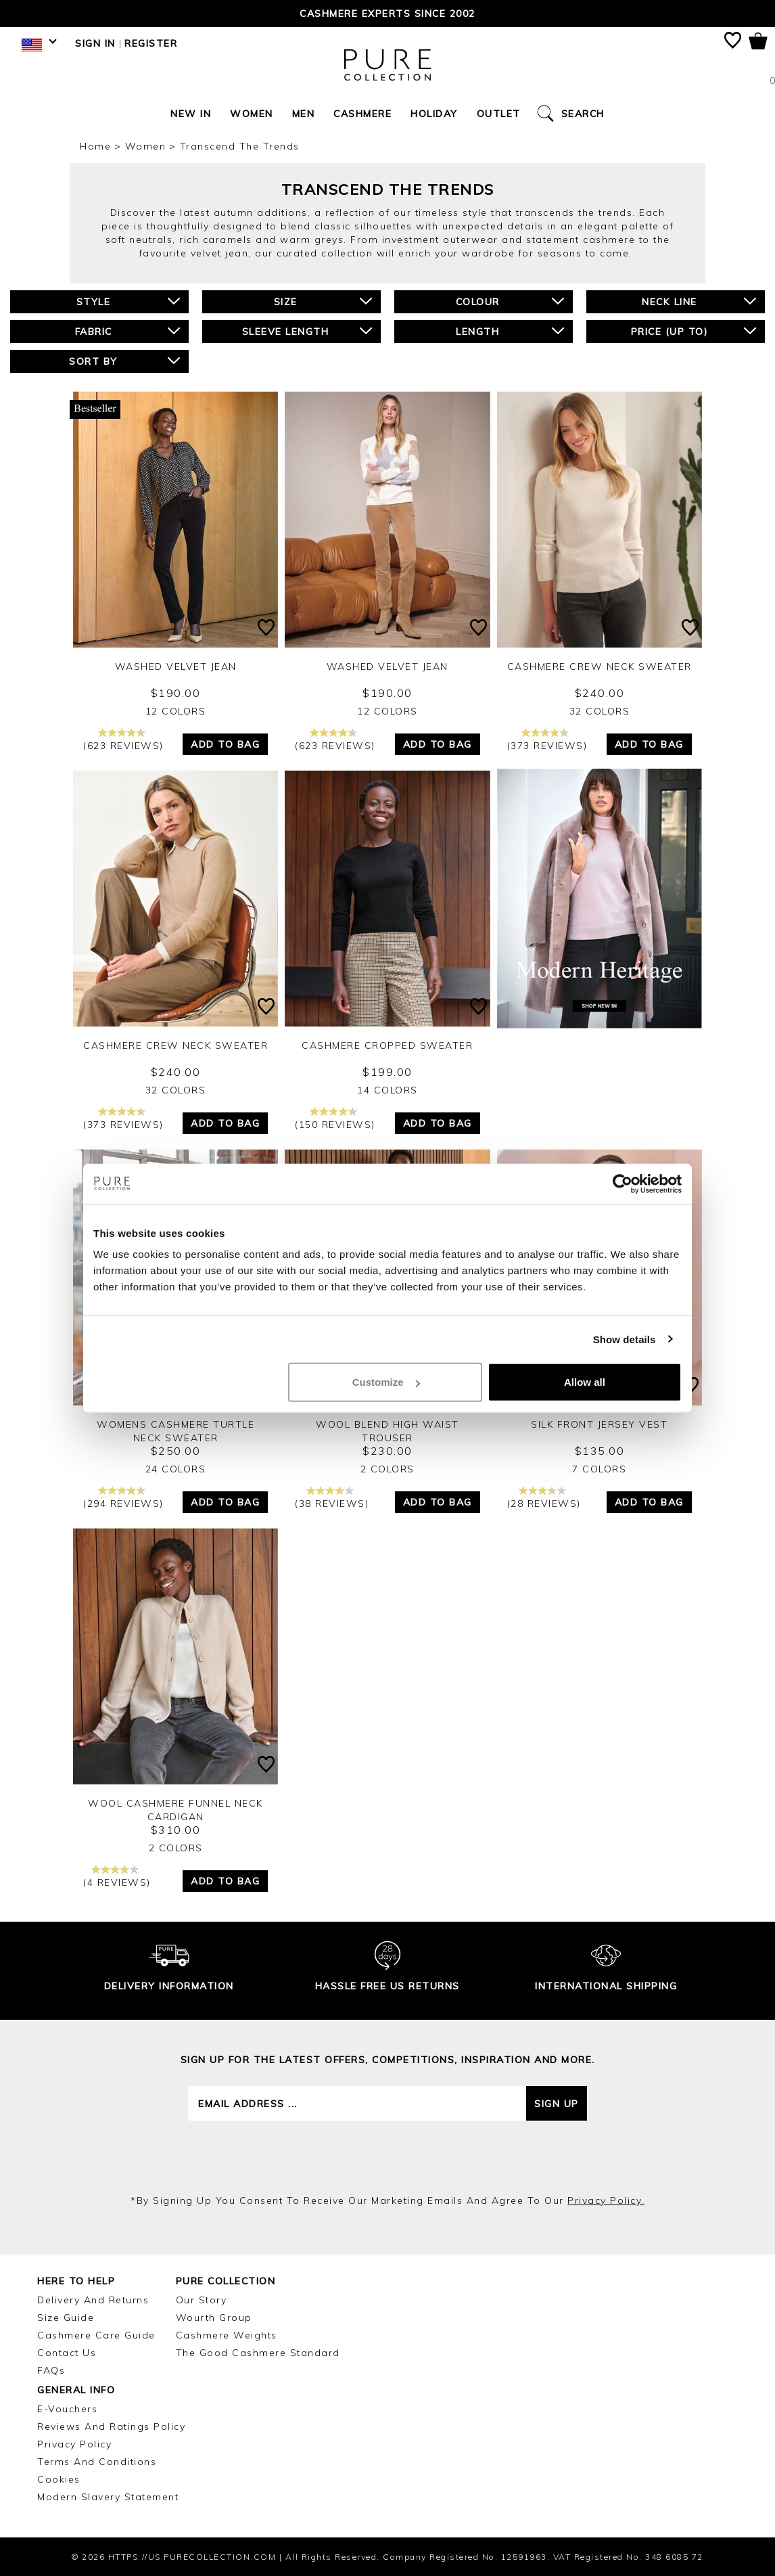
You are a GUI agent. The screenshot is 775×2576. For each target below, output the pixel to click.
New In (190, 114)
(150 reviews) (335, 1119)
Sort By (124, 361)
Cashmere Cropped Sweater (387, 1045)
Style (128, 301)
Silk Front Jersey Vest (599, 1424)
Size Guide (65, 2317)
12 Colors (175, 711)
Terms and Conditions (96, 2462)
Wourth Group (214, 2317)
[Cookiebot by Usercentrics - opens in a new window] (622, 1183)
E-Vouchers (67, 2409)
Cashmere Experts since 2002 (387, 13)
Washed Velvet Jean (176, 666)
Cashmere (362, 114)
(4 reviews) (117, 1877)
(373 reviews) (547, 740)
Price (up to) (693, 331)
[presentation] (387, 2157)
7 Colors (599, 1469)
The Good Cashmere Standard (258, 2353)
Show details (624, 1339)
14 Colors (387, 1090)
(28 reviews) (544, 1498)
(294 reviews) (123, 1498)
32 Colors (599, 711)
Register (150, 43)
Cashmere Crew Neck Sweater (599, 666)
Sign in (95, 43)
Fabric (128, 331)
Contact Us (66, 2353)
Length (510, 331)
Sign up (556, 2104)
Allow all (584, 1382)
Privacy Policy (74, 2444)
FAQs (51, 2370)
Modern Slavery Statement (108, 2497)
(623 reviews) (123, 740)
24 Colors (175, 1469)
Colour (510, 301)
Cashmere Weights (226, 2335)
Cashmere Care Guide (96, 2335)
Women (251, 114)
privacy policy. (605, 2200)
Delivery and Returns (93, 2300)
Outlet (499, 114)
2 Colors (387, 1469)
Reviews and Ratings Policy (111, 2426)
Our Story (201, 2300)
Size (323, 301)
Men (303, 114)
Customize (386, 1382)
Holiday (434, 114)
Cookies (58, 2479)
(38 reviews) (332, 1498)
